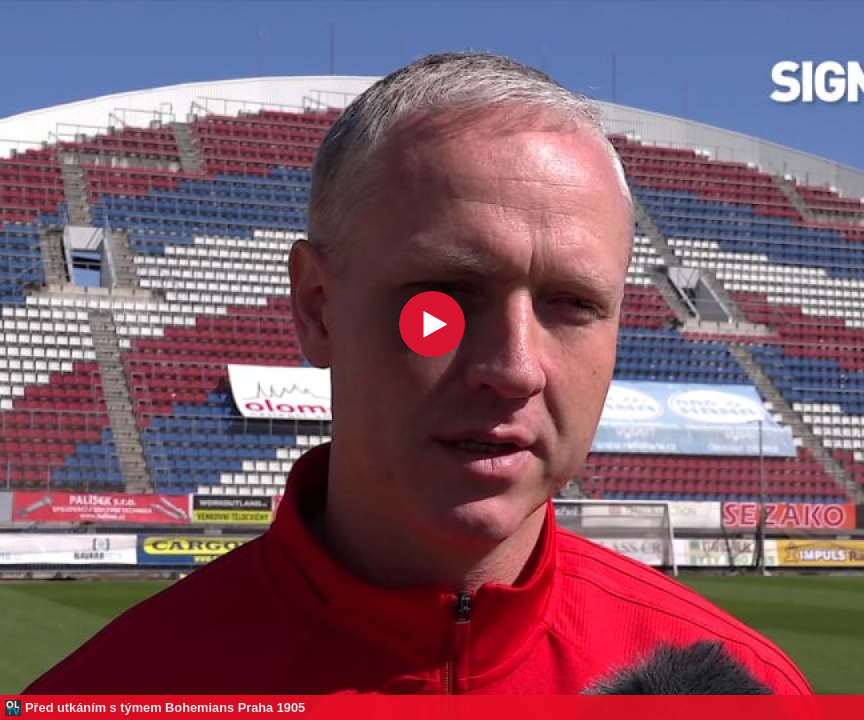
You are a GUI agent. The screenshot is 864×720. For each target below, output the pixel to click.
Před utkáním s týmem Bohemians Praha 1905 (165, 707)
